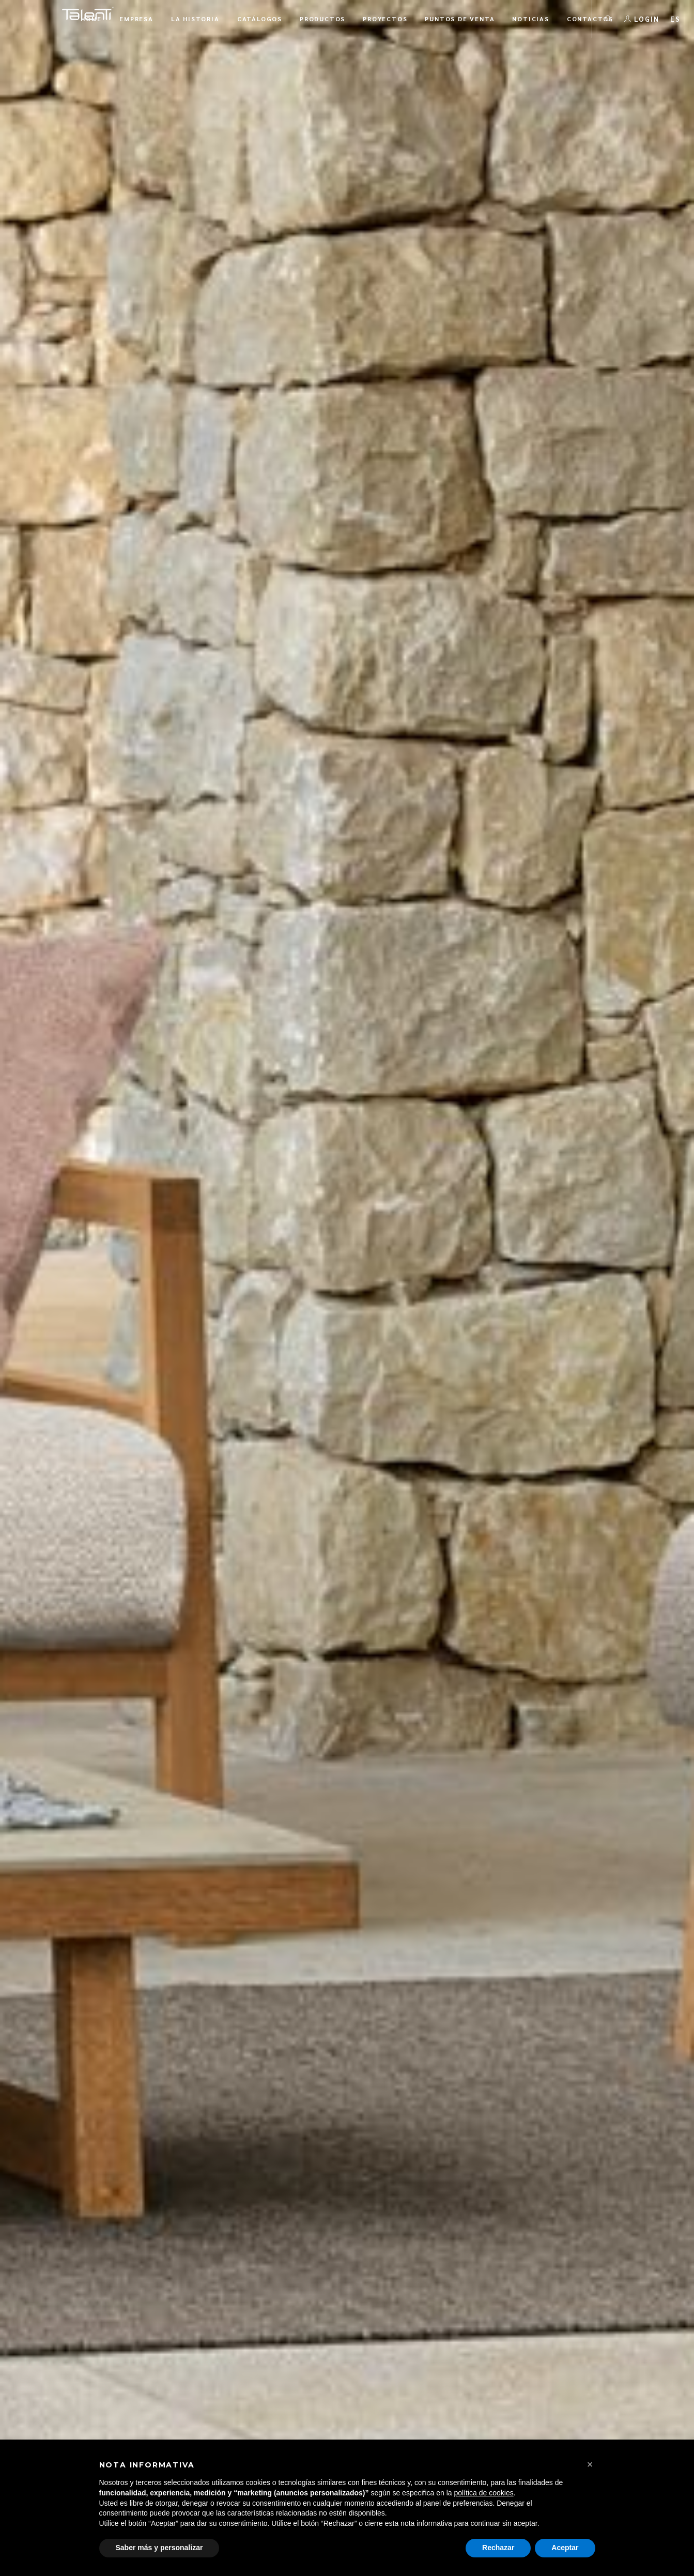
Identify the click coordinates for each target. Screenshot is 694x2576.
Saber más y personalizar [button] (159, 2547)
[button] (590, 2464)
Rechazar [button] (498, 2547)
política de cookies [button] (484, 2493)
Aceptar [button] (564, 2547)
